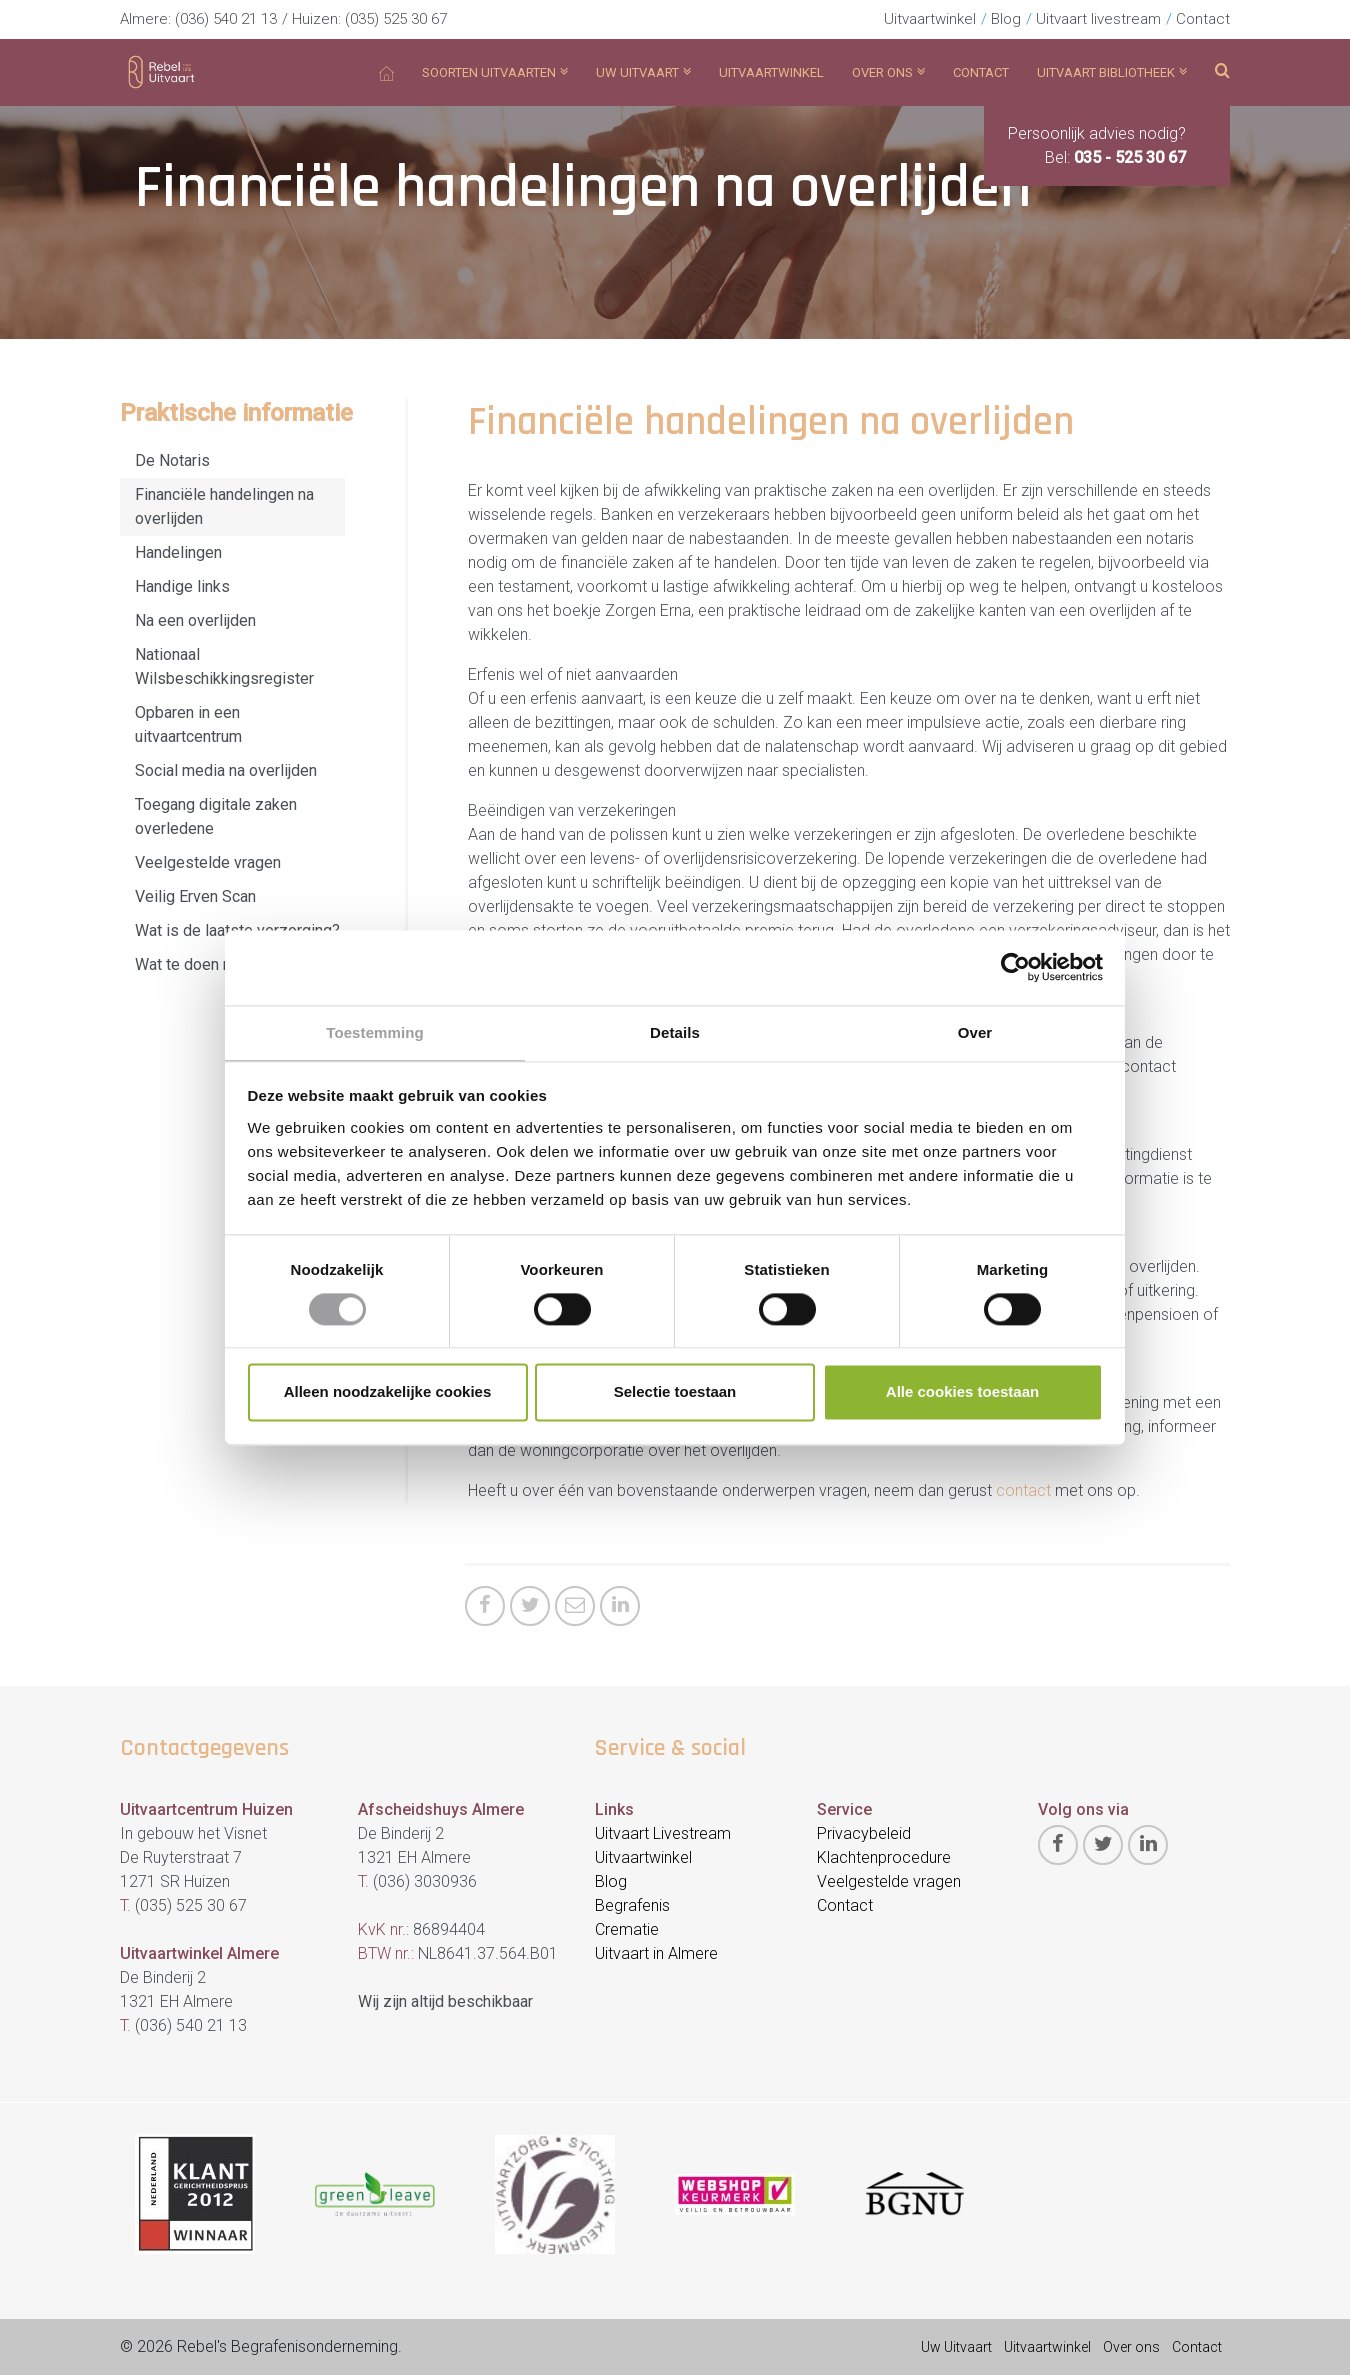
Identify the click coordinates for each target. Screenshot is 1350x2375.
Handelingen (178, 552)
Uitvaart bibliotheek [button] (1112, 72)
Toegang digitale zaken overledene (216, 816)
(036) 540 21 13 (226, 19)
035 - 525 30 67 (1130, 157)
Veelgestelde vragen (208, 862)
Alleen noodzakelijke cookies (388, 1393)
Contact (1203, 19)
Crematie (627, 1929)
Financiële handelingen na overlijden (224, 506)
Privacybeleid (864, 1833)
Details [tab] (675, 1031)
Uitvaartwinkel (930, 19)
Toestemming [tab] (375, 1031)
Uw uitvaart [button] (643, 72)
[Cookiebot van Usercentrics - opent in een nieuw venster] (1015, 966)
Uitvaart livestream (1098, 19)
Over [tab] (975, 1031)
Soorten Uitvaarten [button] (495, 72)
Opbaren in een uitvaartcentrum (188, 724)
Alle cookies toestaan (962, 1393)
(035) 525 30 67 (396, 19)
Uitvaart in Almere (656, 1953)
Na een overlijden (195, 620)
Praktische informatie (236, 413)
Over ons (1131, 2347)
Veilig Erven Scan (195, 896)
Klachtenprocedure (884, 1857)
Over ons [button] (888, 72)
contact (1025, 1490)
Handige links (182, 586)
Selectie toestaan (675, 1393)
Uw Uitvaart (956, 2347)
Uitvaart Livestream (663, 1833)
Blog (1006, 19)
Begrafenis (632, 1905)
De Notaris (172, 460)
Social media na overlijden (226, 770)
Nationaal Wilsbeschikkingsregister (224, 666)
